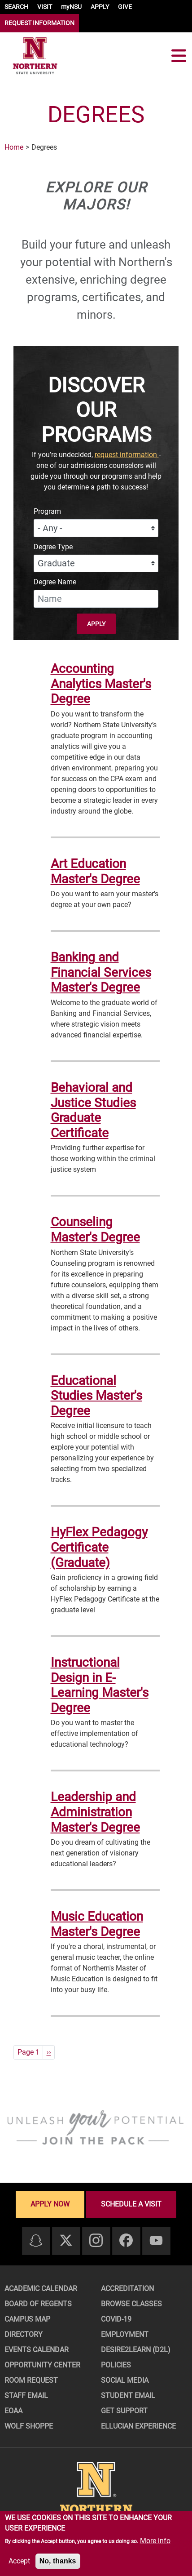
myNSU (71, 6)
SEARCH (16, 6)
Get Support (124, 2411)
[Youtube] (156, 2240)
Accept (19, 2561)
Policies (116, 2365)
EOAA (13, 2411)
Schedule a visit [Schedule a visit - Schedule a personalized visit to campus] (131, 2204)
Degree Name (55, 582)
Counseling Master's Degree (95, 1230)
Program (47, 511)
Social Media (124, 2380)
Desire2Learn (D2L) (135, 2349)
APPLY (100, 6)
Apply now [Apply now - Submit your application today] (50, 2204)
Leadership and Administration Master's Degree (95, 1811)
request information (127, 454)
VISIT (44, 6)
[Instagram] (96, 2241)
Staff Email (26, 2395)
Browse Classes (131, 2304)
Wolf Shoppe (28, 2426)
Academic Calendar (40, 2288)
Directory (23, 2334)
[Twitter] (66, 2240)
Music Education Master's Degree (97, 1924)
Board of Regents (38, 2304)
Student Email (128, 2395)
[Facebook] (126, 2240)
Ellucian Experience (138, 2426)
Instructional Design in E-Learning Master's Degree (99, 1685)
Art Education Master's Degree (95, 871)
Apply (96, 623)
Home (13, 147)
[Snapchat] (36, 2241)
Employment (124, 2334)
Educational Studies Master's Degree (96, 1395)
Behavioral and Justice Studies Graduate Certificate (93, 1110)
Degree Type (53, 547)
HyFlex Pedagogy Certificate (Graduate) (99, 1547)
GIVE (125, 6)
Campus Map (27, 2319)
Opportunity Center (42, 2365)
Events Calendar (36, 2349)
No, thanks (57, 2561)
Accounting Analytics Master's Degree (101, 683)
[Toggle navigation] (178, 55)
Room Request (31, 2380)
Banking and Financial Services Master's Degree (101, 972)
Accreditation (127, 2288)
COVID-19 (116, 2319)
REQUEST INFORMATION (39, 23)
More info (155, 2540)
